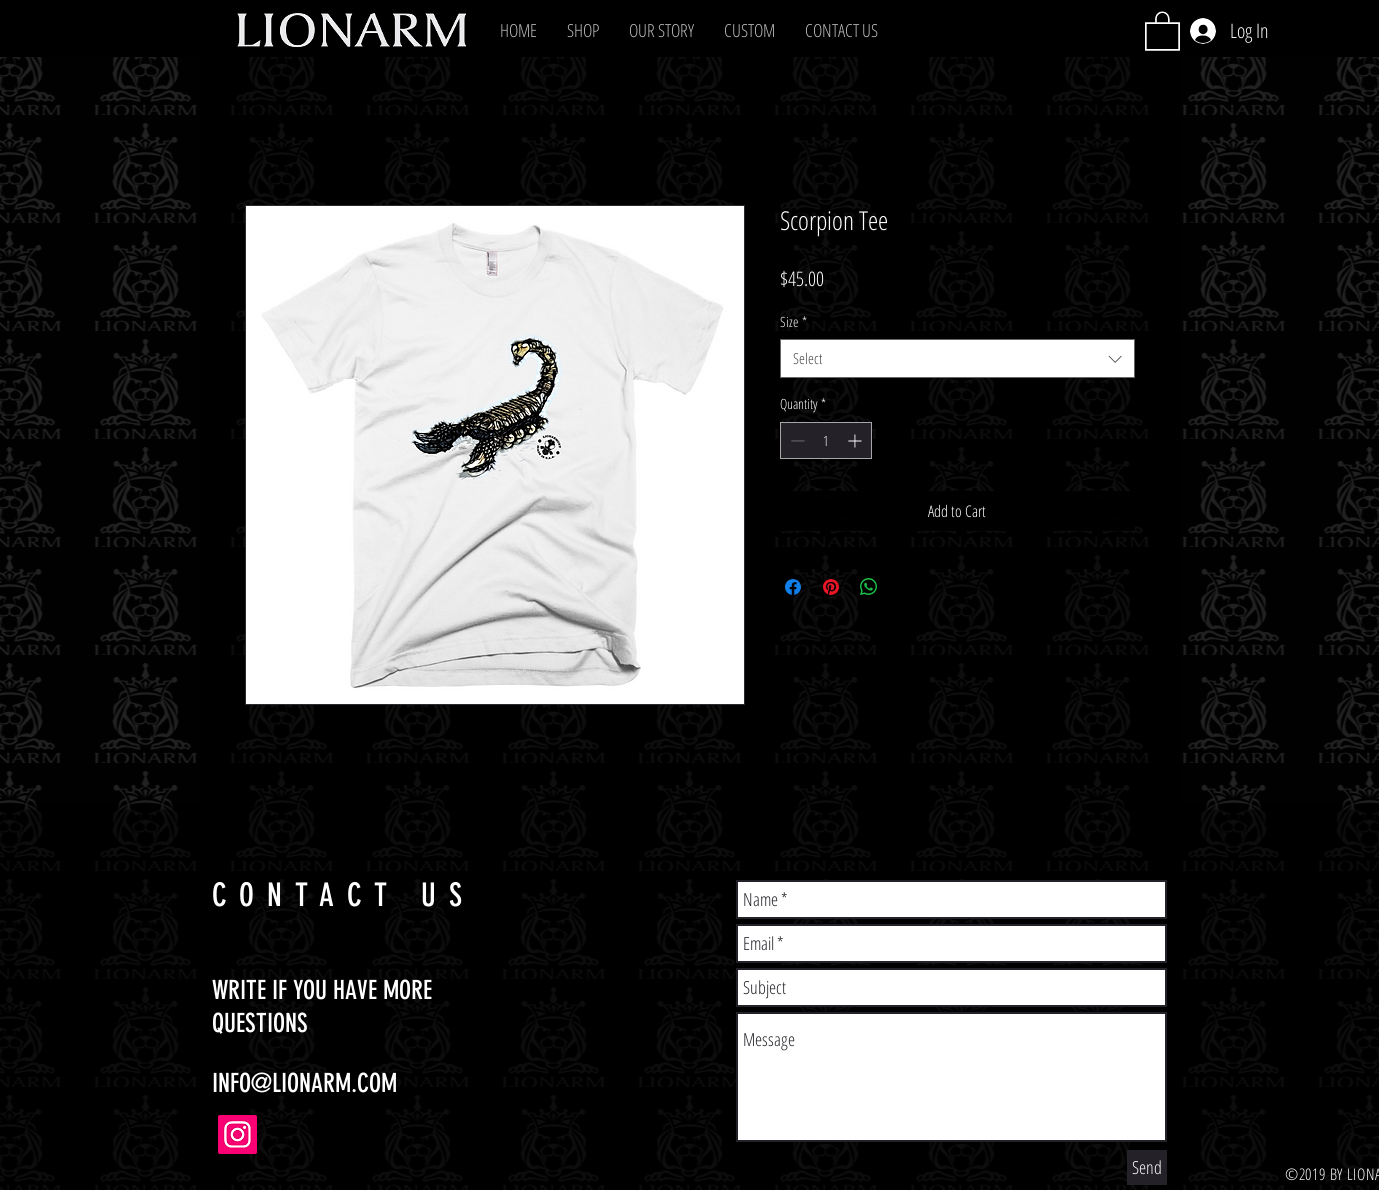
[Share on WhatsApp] (869, 587)
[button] (583, 30)
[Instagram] (237, 1134)
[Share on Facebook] (793, 587)
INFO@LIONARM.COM (304, 1083)
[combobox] (957, 358)
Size (793, 321)
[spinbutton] (826, 440)
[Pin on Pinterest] (831, 587)
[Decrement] (795, 440)
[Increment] (856, 440)
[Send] (1147, 1167)
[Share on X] (907, 587)
